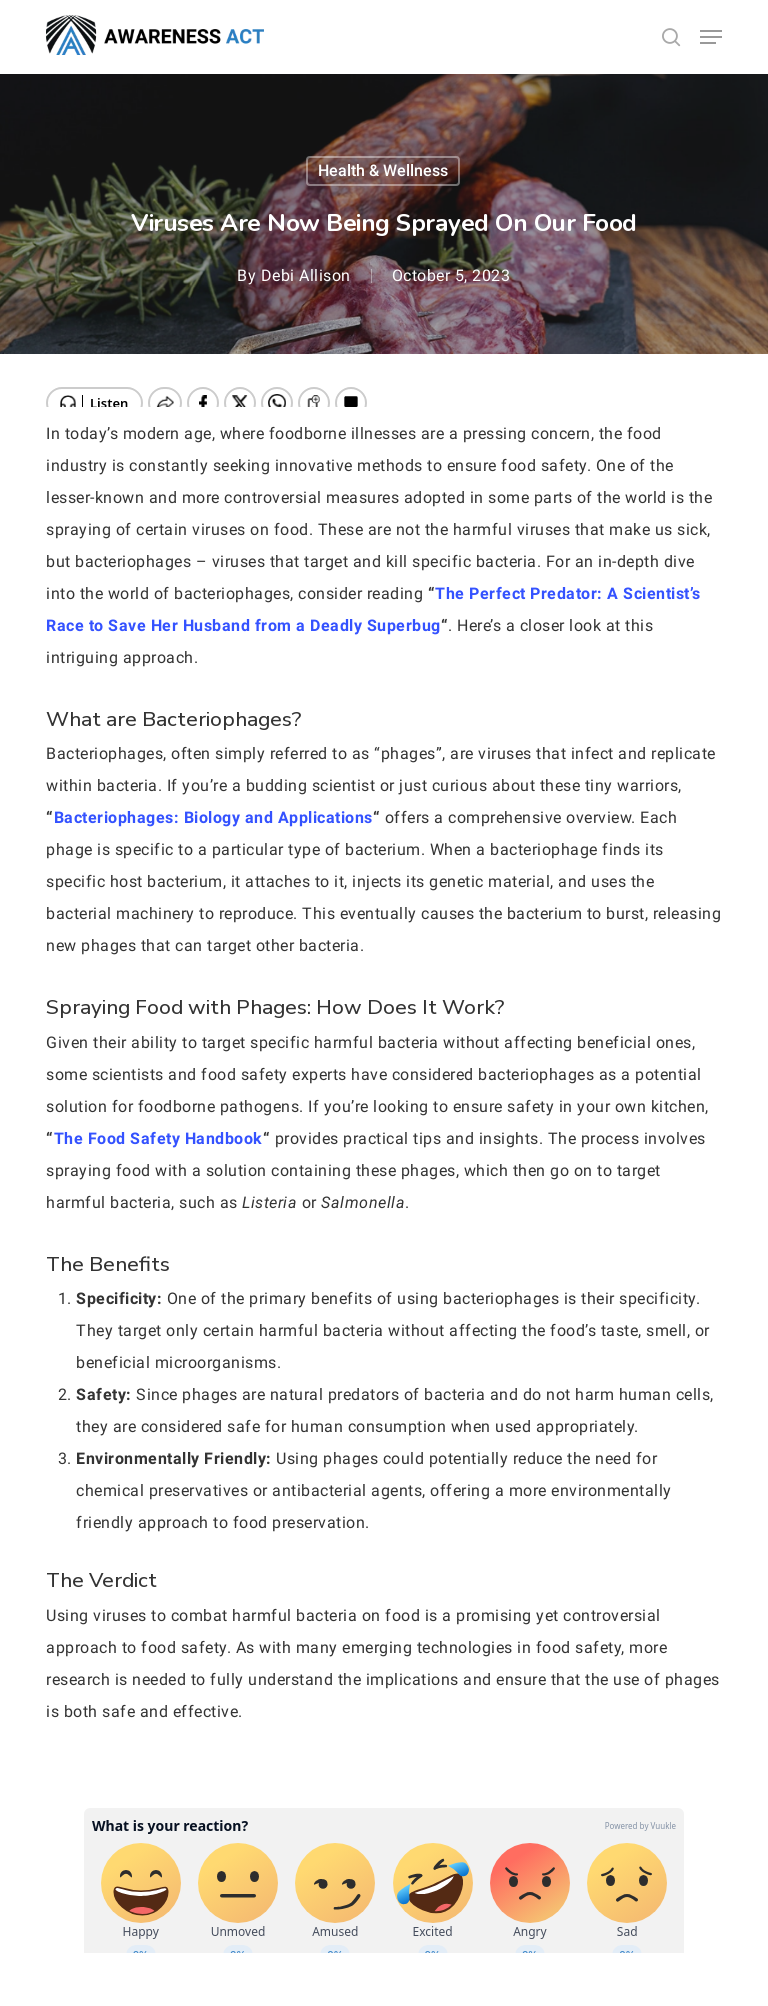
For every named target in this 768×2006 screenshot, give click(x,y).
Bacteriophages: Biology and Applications (213, 817)
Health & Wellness (383, 170)
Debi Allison (306, 275)
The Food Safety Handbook (158, 1138)
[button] (711, 37)
